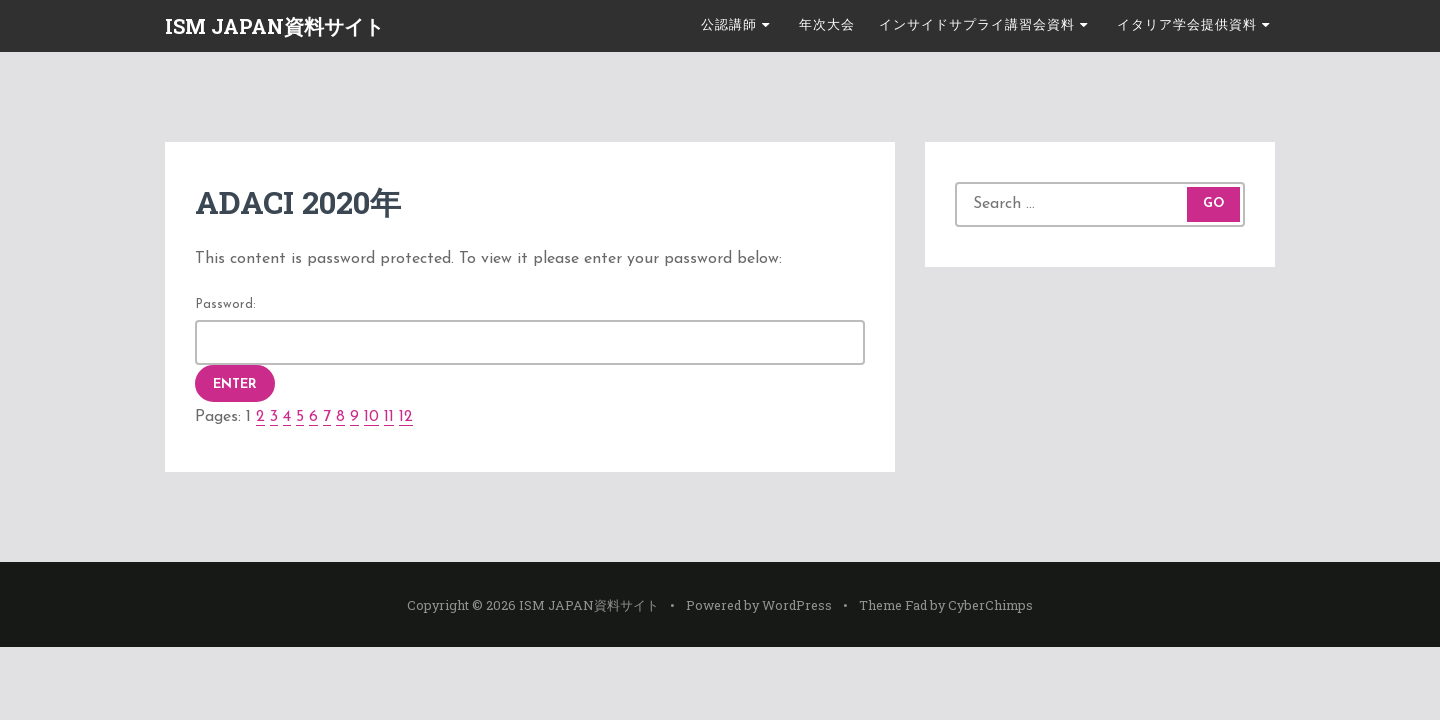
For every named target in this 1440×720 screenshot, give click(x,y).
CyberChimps (990, 605)
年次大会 (827, 25)
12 (406, 417)
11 (389, 417)
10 (371, 417)
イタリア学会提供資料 (1187, 25)
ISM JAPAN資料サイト (274, 26)
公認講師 (729, 25)
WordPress (797, 605)
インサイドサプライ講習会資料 (977, 25)
